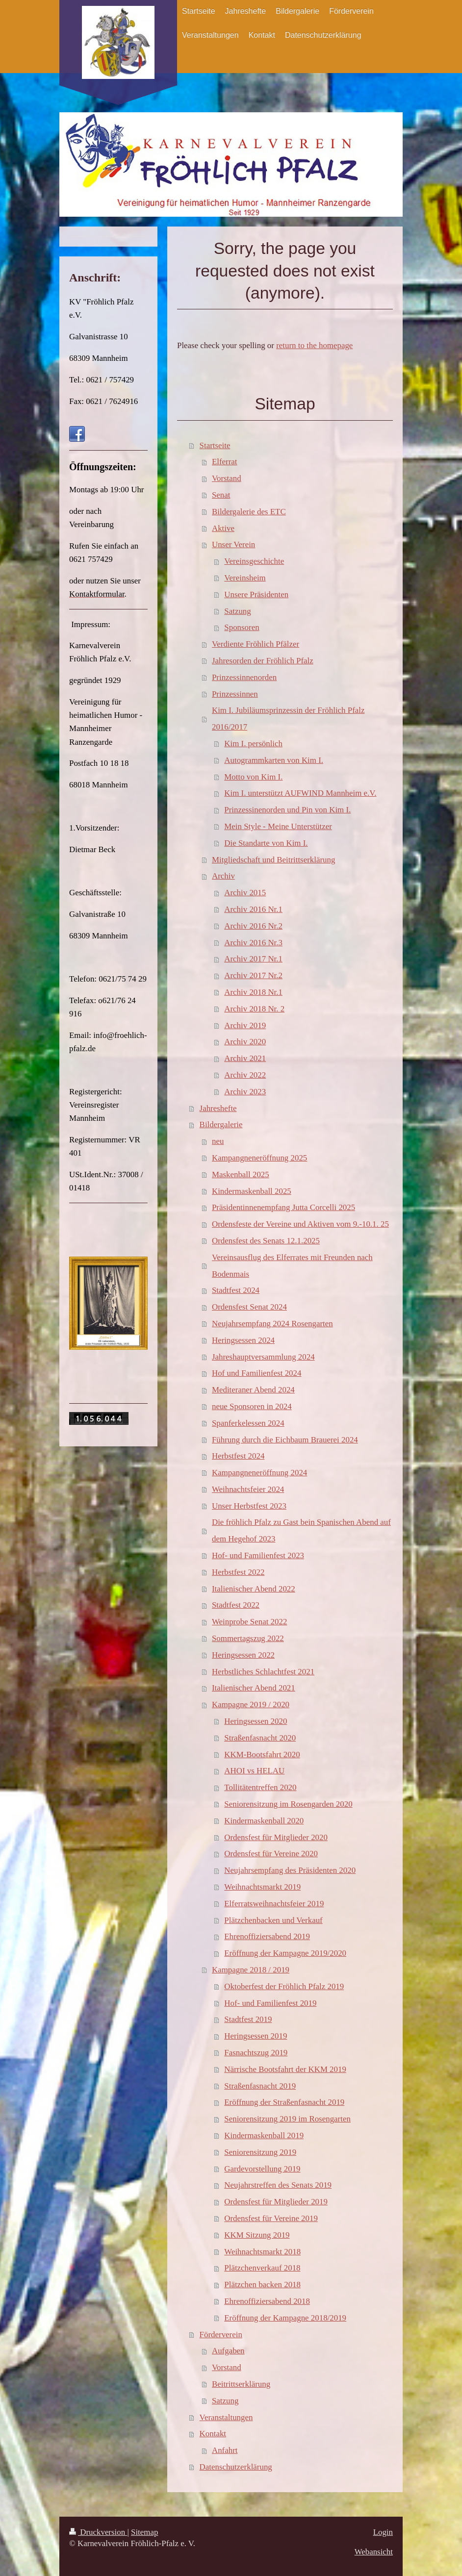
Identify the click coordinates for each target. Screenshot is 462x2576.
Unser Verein (233, 544)
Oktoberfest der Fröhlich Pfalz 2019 (284, 1986)
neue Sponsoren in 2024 (252, 1406)
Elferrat (224, 461)
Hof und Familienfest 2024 (257, 1373)
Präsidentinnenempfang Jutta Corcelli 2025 (283, 1207)
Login (383, 2532)
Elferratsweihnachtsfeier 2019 (274, 1903)
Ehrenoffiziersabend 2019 (267, 1936)
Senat (221, 495)
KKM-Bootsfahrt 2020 (262, 1754)
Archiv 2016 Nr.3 (253, 942)
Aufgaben (228, 2350)
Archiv (223, 876)
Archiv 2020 (245, 1041)
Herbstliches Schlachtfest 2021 (263, 1671)
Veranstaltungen (226, 2417)
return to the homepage (314, 345)
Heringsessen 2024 (243, 1340)
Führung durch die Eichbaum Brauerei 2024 (285, 1439)
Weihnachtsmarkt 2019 (262, 1887)
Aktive (223, 528)
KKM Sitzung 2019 (256, 2235)
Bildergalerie (221, 1124)
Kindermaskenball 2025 (251, 1191)
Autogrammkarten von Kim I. (273, 760)
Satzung (237, 611)
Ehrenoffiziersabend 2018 (267, 2301)
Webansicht (374, 2551)
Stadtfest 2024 (235, 1290)
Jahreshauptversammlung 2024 (263, 1357)
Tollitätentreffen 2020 (260, 1787)
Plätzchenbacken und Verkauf (273, 1920)
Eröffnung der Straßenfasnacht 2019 (284, 2102)
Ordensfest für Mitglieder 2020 (276, 1837)
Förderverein (221, 2334)
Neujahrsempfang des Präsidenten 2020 (290, 1870)
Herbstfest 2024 (238, 1456)
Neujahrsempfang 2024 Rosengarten (272, 1323)
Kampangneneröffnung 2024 (259, 1472)
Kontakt (213, 2433)
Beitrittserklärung (241, 2384)
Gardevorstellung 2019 (262, 2168)
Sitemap (144, 2532)
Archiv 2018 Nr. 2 (254, 1008)
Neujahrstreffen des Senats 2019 (278, 2185)
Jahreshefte (218, 1108)
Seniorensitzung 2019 (260, 2152)
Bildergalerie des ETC (249, 511)
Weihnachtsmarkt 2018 (262, 2251)
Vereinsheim (244, 577)
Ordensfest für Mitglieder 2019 (276, 2201)
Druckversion (98, 2532)
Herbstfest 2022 (238, 1572)
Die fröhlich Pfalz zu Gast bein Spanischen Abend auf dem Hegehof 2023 (301, 1530)
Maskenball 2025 (240, 1174)
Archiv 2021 (245, 1058)
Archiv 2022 (245, 1075)
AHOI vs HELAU (254, 1770)
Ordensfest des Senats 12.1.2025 (266, 1240)
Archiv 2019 (245, 1025)
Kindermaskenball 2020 (264, 1820)
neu (218, 1141)
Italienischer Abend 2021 (253, 1687)
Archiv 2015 (245, 892)
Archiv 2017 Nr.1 (253, 958)
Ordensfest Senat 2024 (249, 1307)
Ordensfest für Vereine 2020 (271, 1853)
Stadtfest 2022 (235, 1605)
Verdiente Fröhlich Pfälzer (255, 644)
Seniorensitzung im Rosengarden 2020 (288, 1804)
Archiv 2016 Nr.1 (253, 909)
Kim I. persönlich (253, 743)
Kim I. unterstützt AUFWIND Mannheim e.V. (300, 793)
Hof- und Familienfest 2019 (270, 2003)
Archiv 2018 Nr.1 (253, 992)
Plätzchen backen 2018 (262, 2284)
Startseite (215, 445)
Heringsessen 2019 (255, 2036)
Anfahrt (225, 2450)
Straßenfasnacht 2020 (260, 1738)
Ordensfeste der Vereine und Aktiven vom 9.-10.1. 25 (300, 1224)
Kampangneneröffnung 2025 (259, 1157)
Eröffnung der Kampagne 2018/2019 (285, 2318)
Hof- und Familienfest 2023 (258, 1555)
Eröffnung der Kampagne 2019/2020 (285, 1953)
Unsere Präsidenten (256, 594)
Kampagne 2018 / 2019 (250, 1969)
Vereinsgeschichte (254, 561)
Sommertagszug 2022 (248, 1638)
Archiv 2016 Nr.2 (253, 926)
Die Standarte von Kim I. (266, 843)
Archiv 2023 (245, 1091)
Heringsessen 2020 (255, 1721)
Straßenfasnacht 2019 (260, 2086)
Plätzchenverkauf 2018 (262, 2268)
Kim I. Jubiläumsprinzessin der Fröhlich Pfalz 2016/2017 (288, 719)
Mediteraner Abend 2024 (253, 1389)
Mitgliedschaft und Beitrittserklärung (273, 859)
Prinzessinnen (235, 694)
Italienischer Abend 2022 (253, 1588)
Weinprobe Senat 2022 (249, 1621)
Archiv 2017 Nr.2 (253, 975)
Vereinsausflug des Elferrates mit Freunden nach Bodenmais (292, 1266)
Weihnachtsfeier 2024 (248, 1489)
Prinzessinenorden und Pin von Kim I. (287, 809)
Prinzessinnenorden (244, 677)
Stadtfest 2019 (248, 2019)
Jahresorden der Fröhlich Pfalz (262, 660)
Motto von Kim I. (253, 777)
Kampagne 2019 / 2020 (250, 1704)
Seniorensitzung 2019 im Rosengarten (287, 2118)
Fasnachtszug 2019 (255, 2052)
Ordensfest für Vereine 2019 (271, 2218)
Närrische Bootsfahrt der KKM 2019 (285, 2069)
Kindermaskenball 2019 (264, 2135)
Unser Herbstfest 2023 (249, 1506)
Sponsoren (241, 627)
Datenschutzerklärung (236, 2467)
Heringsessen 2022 (243, 1655)
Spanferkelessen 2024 (248, 1423)
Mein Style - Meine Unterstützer (278, 826)
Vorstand (226, 478)
